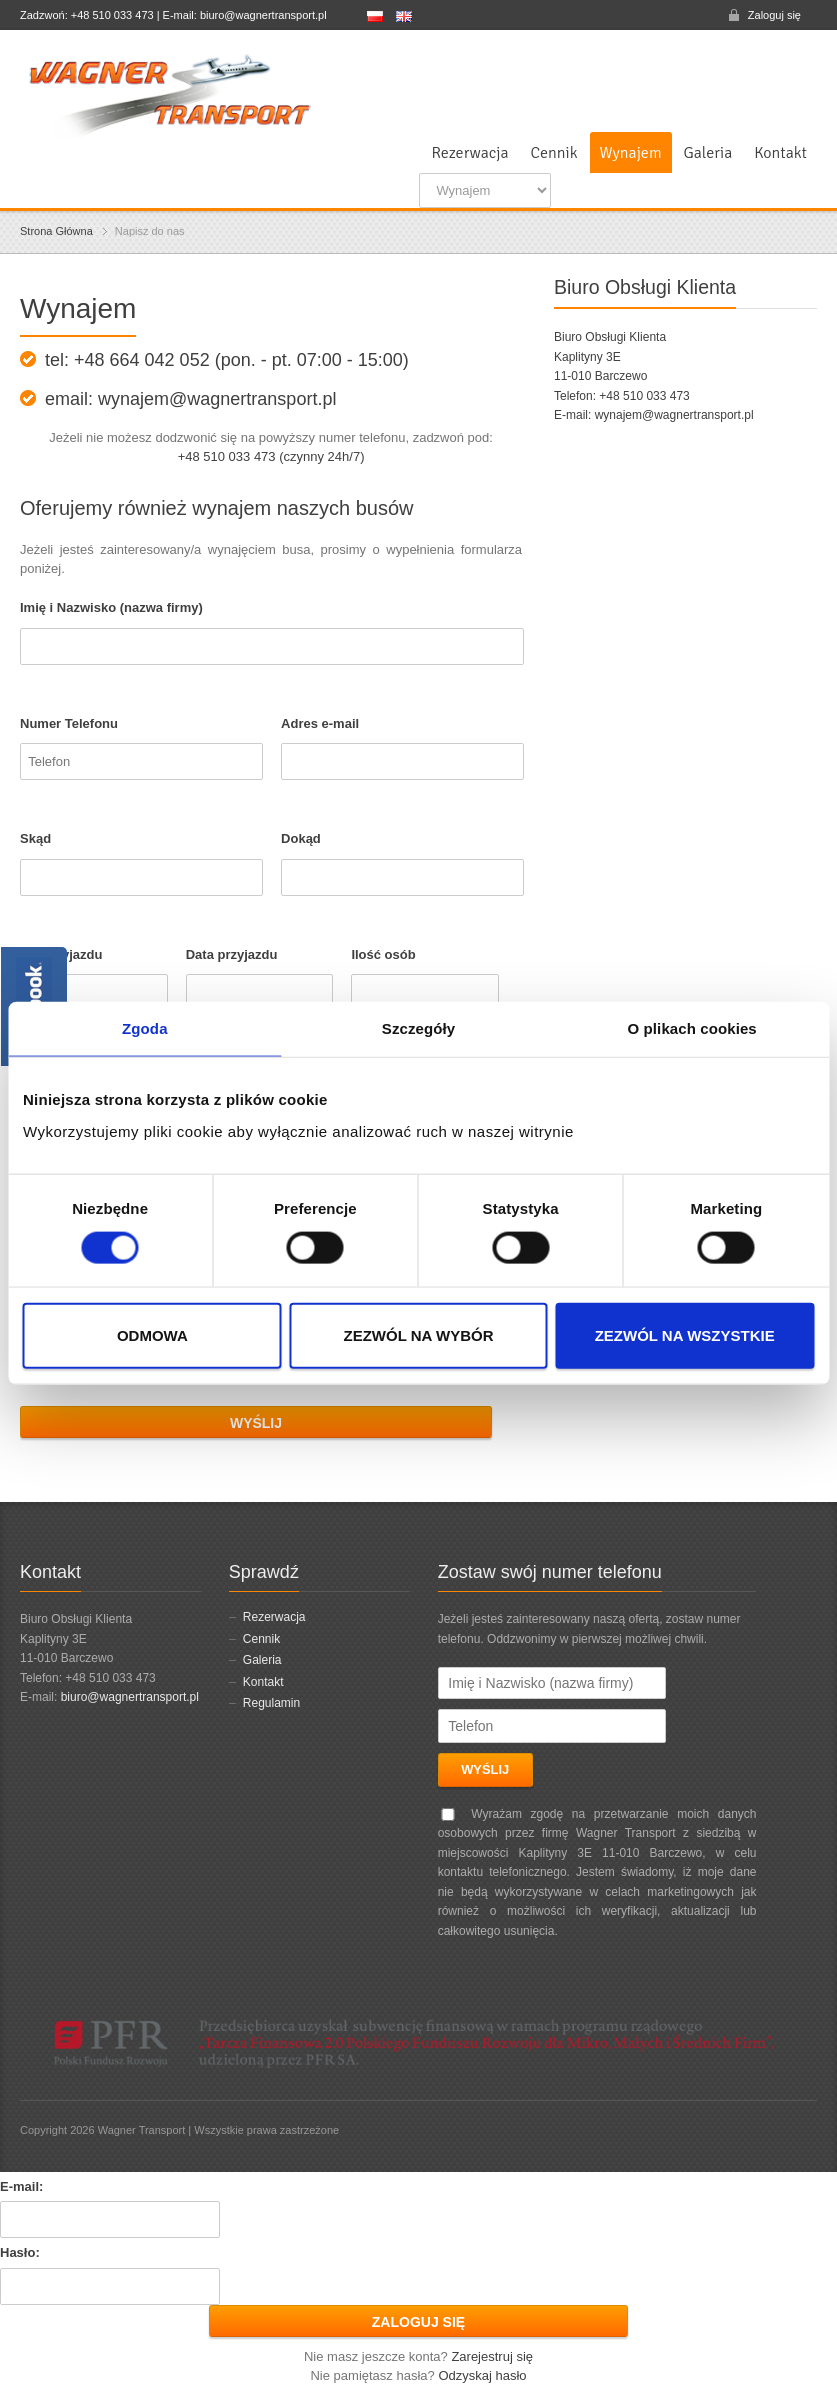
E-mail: (21, 2186)
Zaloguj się (774, 15)
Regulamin (271, 1703)
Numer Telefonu (69, 723)
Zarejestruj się (492, 2356)
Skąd (35, 838)
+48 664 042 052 (142, 360)
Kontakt (780, 153)
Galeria (708, 153)
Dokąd (301, 838)
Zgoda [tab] (145, 1028)
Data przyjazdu (232, 954)
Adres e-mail (320, 723)
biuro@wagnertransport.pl (130, 1697)
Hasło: (20, 2252)
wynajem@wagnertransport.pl (674, 415)
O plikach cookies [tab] (692, 1028)
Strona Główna (56, 231)
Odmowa (152, 1334)
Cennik (554, 153)
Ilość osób (383, 954)
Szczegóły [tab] (418, 1028)
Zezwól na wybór (418, 1334)
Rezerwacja (469, 153)
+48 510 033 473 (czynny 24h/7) (271, 456)
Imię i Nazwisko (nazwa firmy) (111, 607)
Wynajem (631, 153)
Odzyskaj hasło (482, 2375)
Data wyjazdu (61, 954)
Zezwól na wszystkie (685, 1334)
